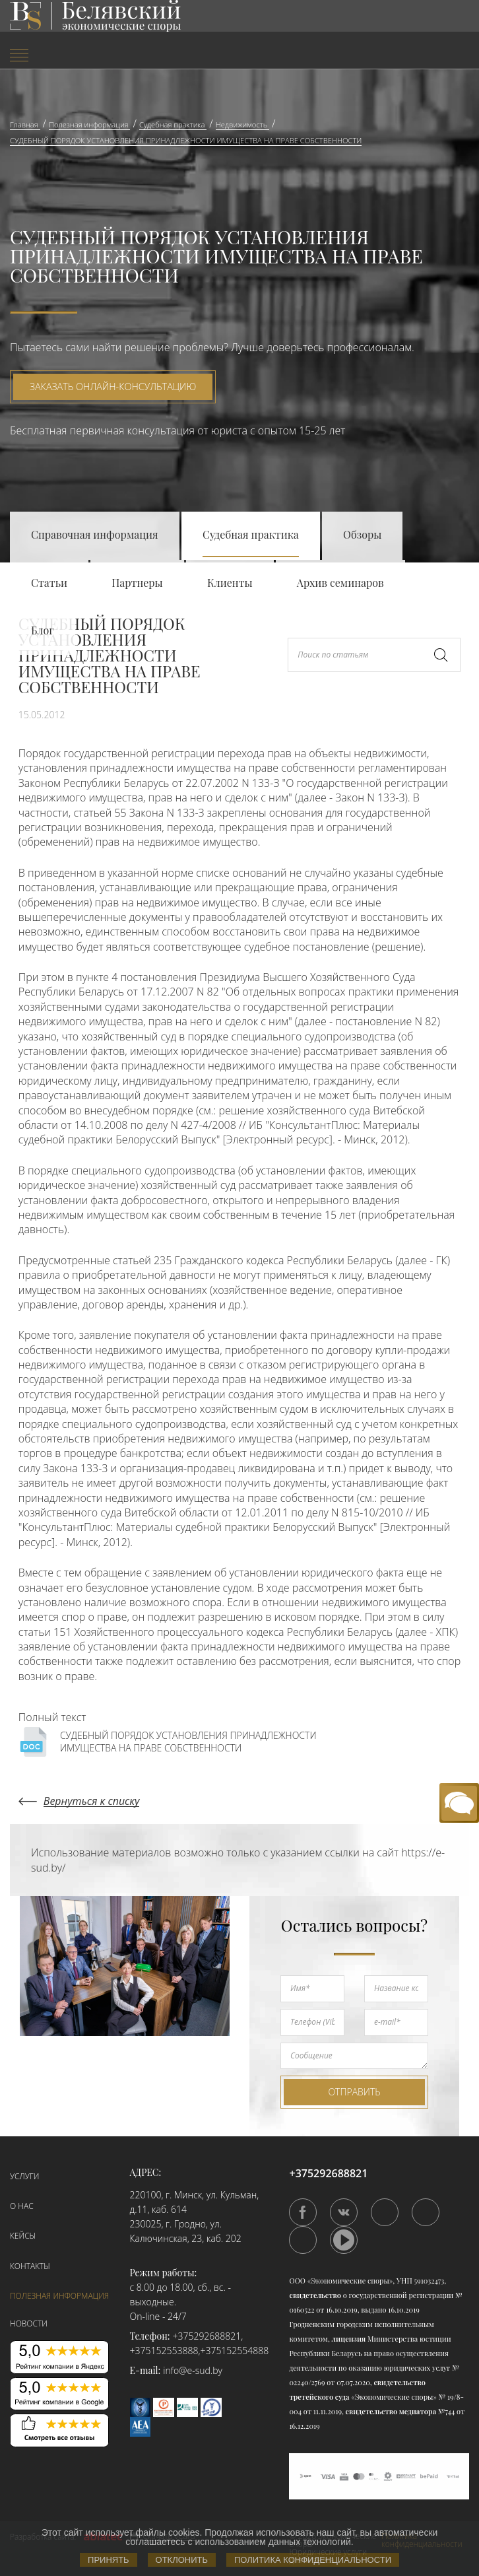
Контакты (30, 2266)
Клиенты (230, 583)
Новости (29, 2323)
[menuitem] (80, 56)
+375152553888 (164, 2350)
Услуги (24, 2176)
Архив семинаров (340, 583)
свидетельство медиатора (390, 2411)
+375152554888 (234, 2350)
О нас (22, 2206)
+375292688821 (206, 2336)
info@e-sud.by (192, 2370)
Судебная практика (251, 534)
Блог (42, 630)
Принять (108, 2560)
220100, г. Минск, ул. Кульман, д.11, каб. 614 (194, 2202)
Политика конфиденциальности (312, 2560)
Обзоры (362, 534)
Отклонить (182, 2560)
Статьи (49, 583)
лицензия (349, 2339)
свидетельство (314, 2295)
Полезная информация (59, 2295)
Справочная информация (94, 534)
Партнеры (137, 583)
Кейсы (23, 2235)
